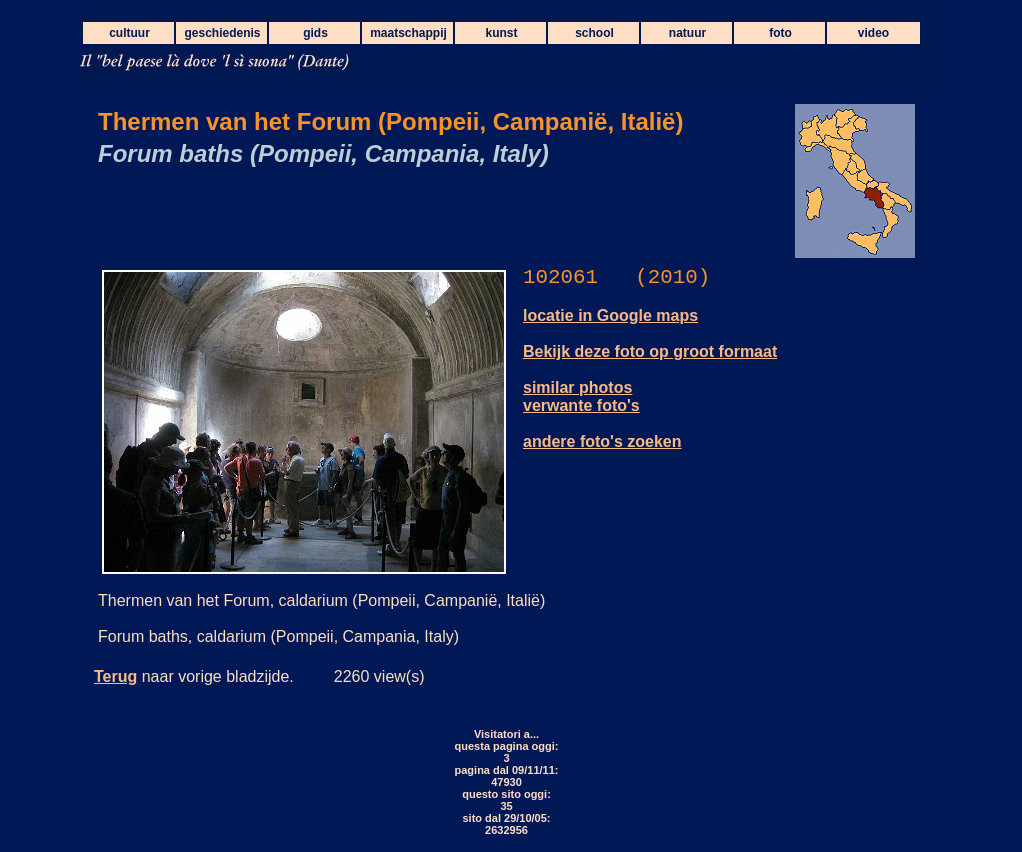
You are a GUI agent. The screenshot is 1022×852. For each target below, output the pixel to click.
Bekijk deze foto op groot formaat (650, 351)
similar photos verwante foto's (581, 396)
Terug (115, 676)
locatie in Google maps (610, 315)
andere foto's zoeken (602, 441)
